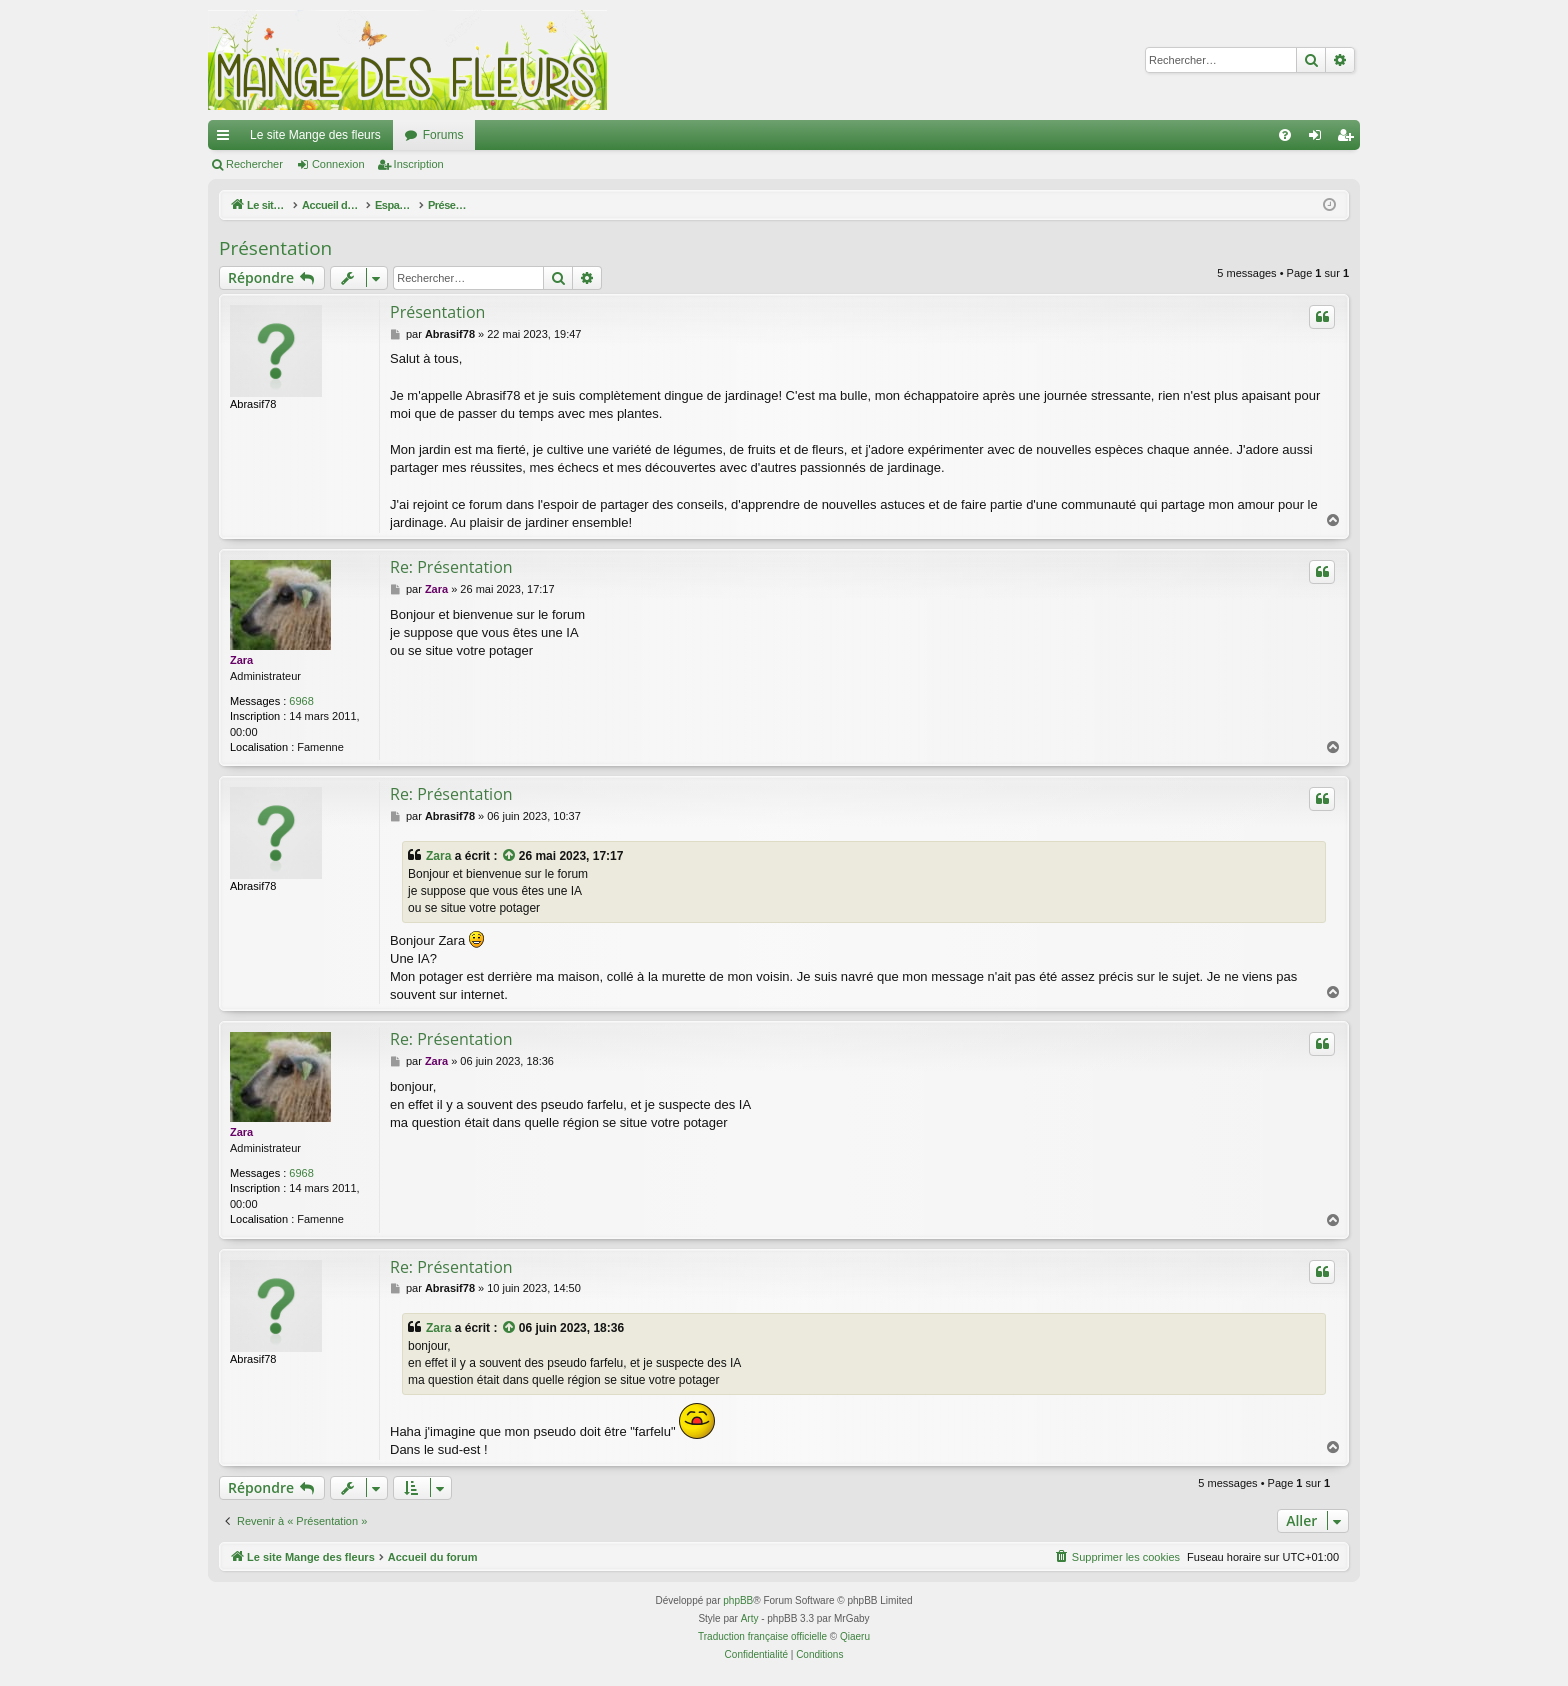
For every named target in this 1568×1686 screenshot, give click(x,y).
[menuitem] (1285, 135)
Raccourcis (227, 139)
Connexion (338, 164)
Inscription (419, 164)
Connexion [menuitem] (1319, 139)
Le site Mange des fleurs (315, 135)
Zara (241, 660)
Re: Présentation (451, 567)
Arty (750, 1618)
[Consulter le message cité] (510, 856)
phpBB (738, 1600)
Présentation (275, 248)
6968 (301, 701)
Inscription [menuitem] (1349, 139)
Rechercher (254, 164)
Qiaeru (855, 1636)
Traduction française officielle (762, 1636)
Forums (443, 135)
